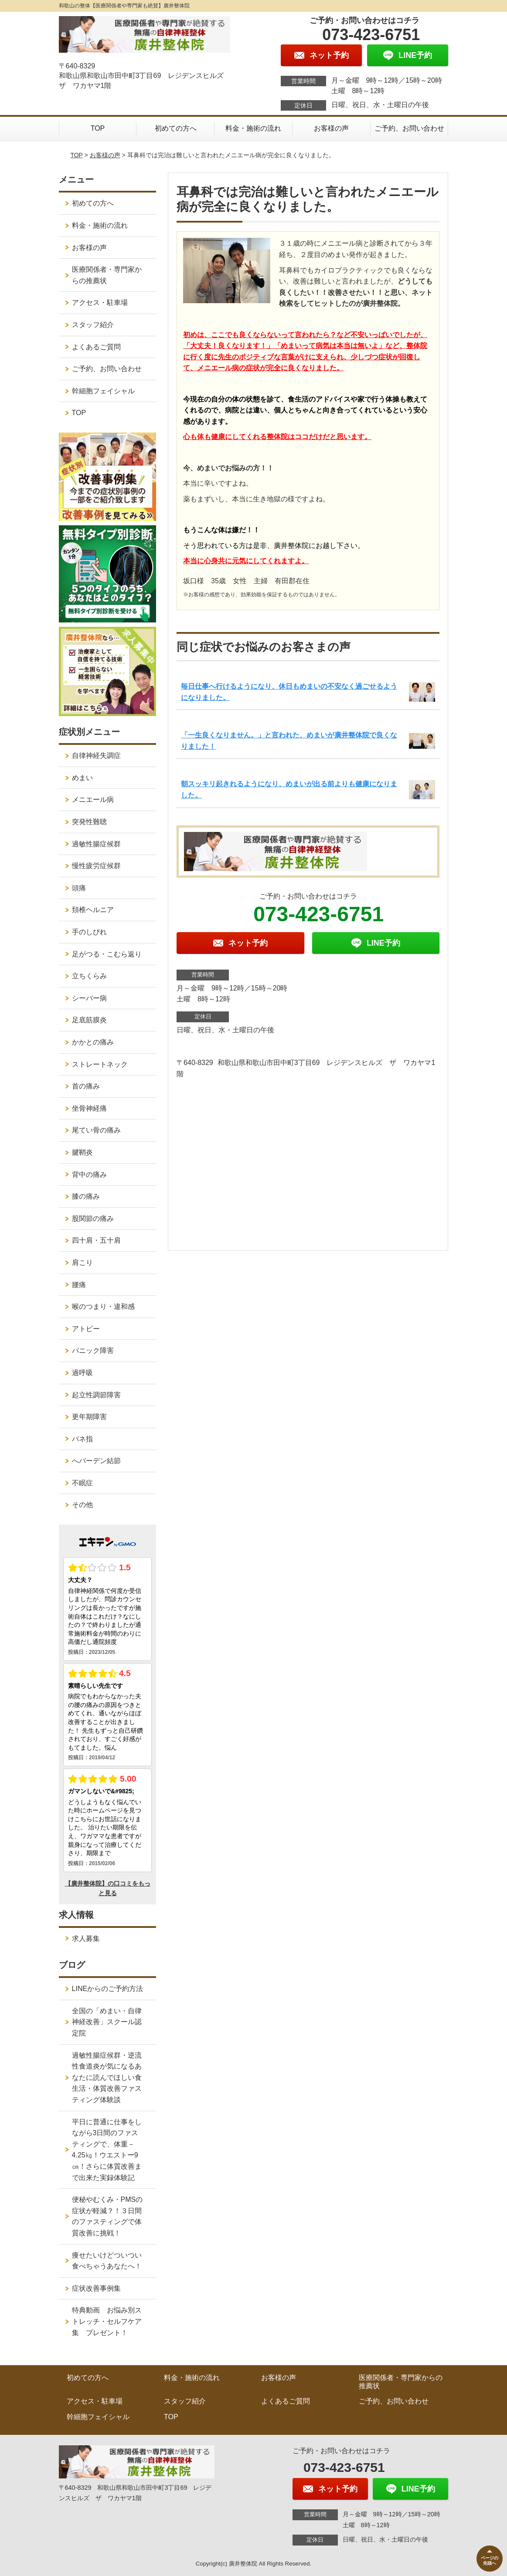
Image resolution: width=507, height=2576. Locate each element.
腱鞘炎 (82, 1152)
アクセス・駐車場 (100, 302)
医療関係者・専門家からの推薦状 (107, 275)
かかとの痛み (93, 1042)
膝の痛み (86, 1196)
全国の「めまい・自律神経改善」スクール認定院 (107, 2022)
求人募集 (86, 1938)
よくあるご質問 (96, 347)
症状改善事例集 (96, 2288)
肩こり (82, 1262)
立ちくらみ (89, 976)
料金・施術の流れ (253, 128)
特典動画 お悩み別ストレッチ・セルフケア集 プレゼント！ (107, 2321)
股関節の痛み (93, 1218)
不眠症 (82, 1483)
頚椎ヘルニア (93, 909)
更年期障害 (89, 1416)
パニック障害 (93, 1350)
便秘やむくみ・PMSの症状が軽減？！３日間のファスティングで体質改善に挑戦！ (107, 2216)
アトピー (86, 1328)
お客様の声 (331, 128)
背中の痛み (89, 1174)
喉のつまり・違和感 (103, 1306)
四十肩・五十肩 (96, 1240)
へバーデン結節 (96, 1460)
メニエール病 (93, 799)
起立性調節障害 (96, 1395)
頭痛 (79, 888)
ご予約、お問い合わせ (409, 128)
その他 (82, 1504)
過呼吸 (82, 1372)
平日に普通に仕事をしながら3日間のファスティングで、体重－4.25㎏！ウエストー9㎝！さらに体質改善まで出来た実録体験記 (107, 2149)
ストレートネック (100, 1064)
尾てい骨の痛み (96, 1130)
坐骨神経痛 (89, 1108)
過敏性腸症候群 (96, 844)
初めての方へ (176, 128)
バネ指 (82, 1439)
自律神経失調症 (96, 755)
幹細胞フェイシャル (103, 391)
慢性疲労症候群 (96, 865)
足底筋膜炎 (89, 1020)
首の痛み (86, 1086)
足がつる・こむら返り (107, 954)
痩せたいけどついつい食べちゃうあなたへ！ (107, 2260)
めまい (82, 777)
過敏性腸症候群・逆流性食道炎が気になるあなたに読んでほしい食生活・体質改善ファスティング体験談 (107, 2077)
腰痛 (79, 1284)
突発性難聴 (89, 821)
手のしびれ (89, 932)
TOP (98, 128)
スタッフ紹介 (93, 324)
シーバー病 (89, 998)
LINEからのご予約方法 (107, 1988)
